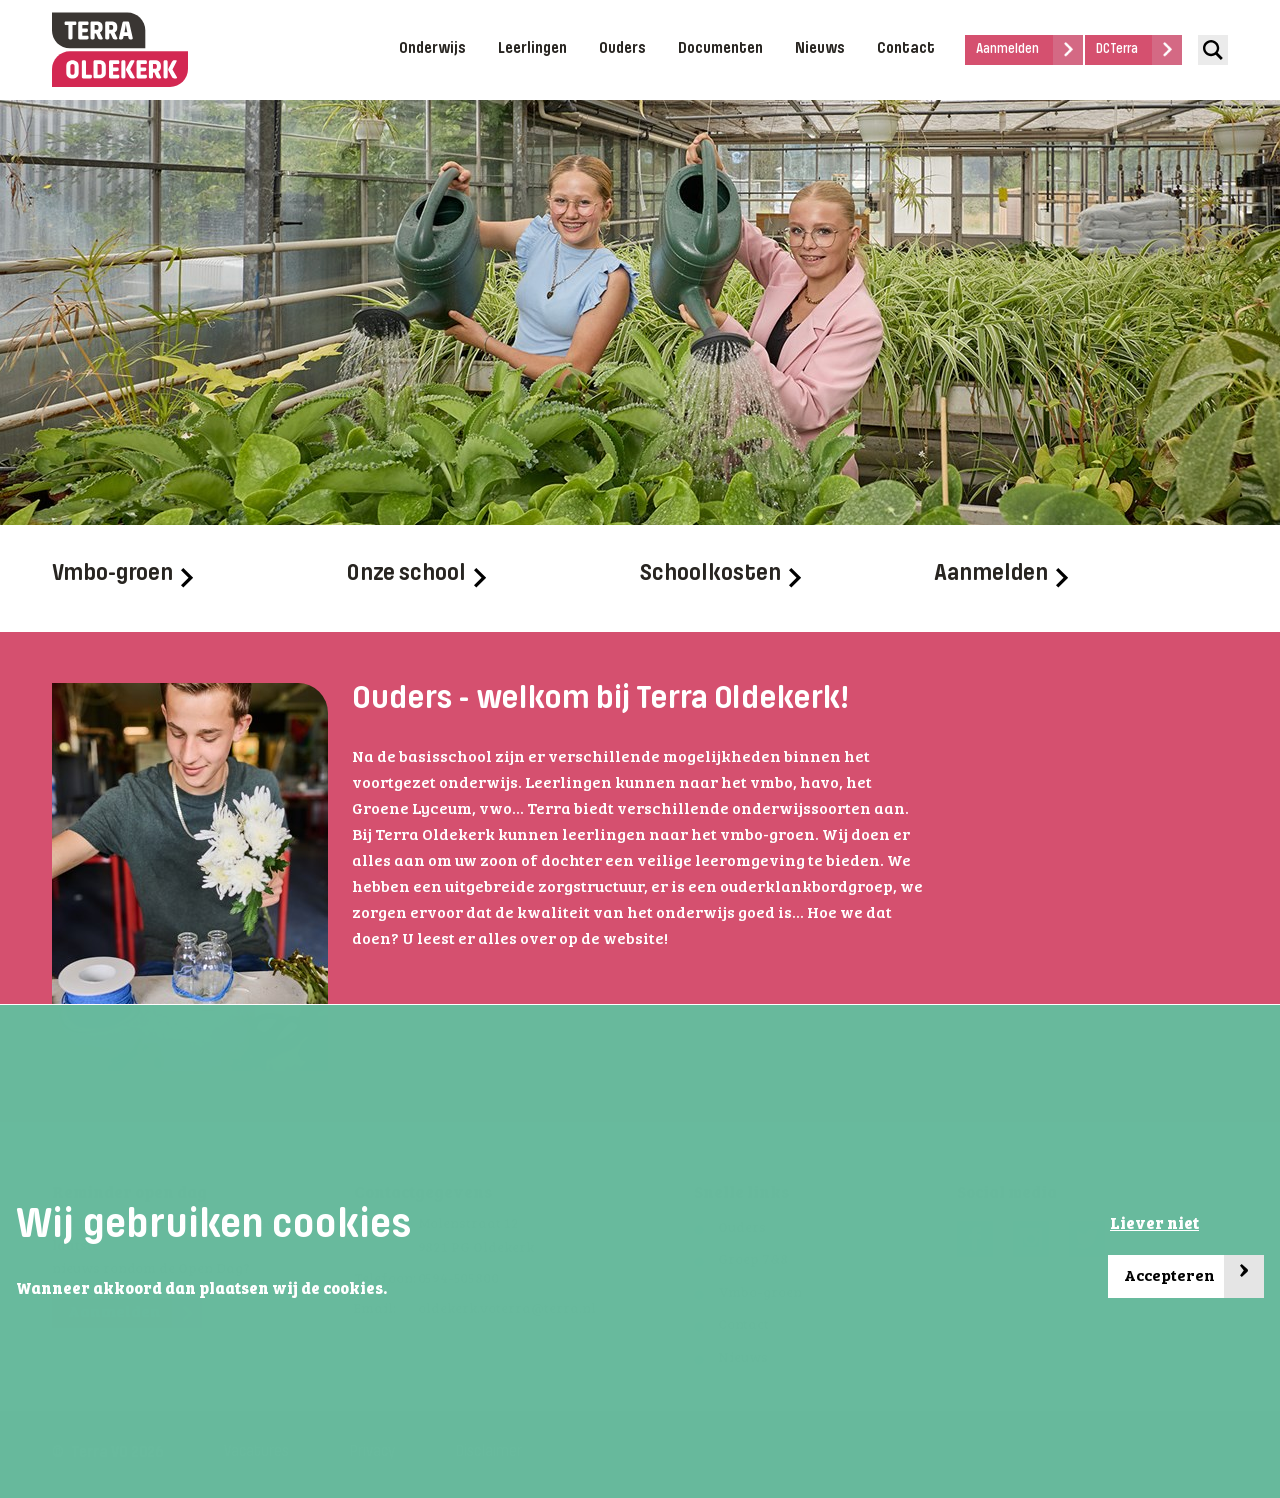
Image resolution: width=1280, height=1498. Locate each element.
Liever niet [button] (1154, 1225)
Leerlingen (532, 49)
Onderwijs (432, 49)
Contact (906, 49)
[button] (393, 1291)
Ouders (622, 49)
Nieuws (820, 49)
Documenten (720, 49)
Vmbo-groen (122, 575)
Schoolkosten (720, 575)
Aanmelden (1001, 575)
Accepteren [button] (1194, 1276)
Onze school (416, 575)
